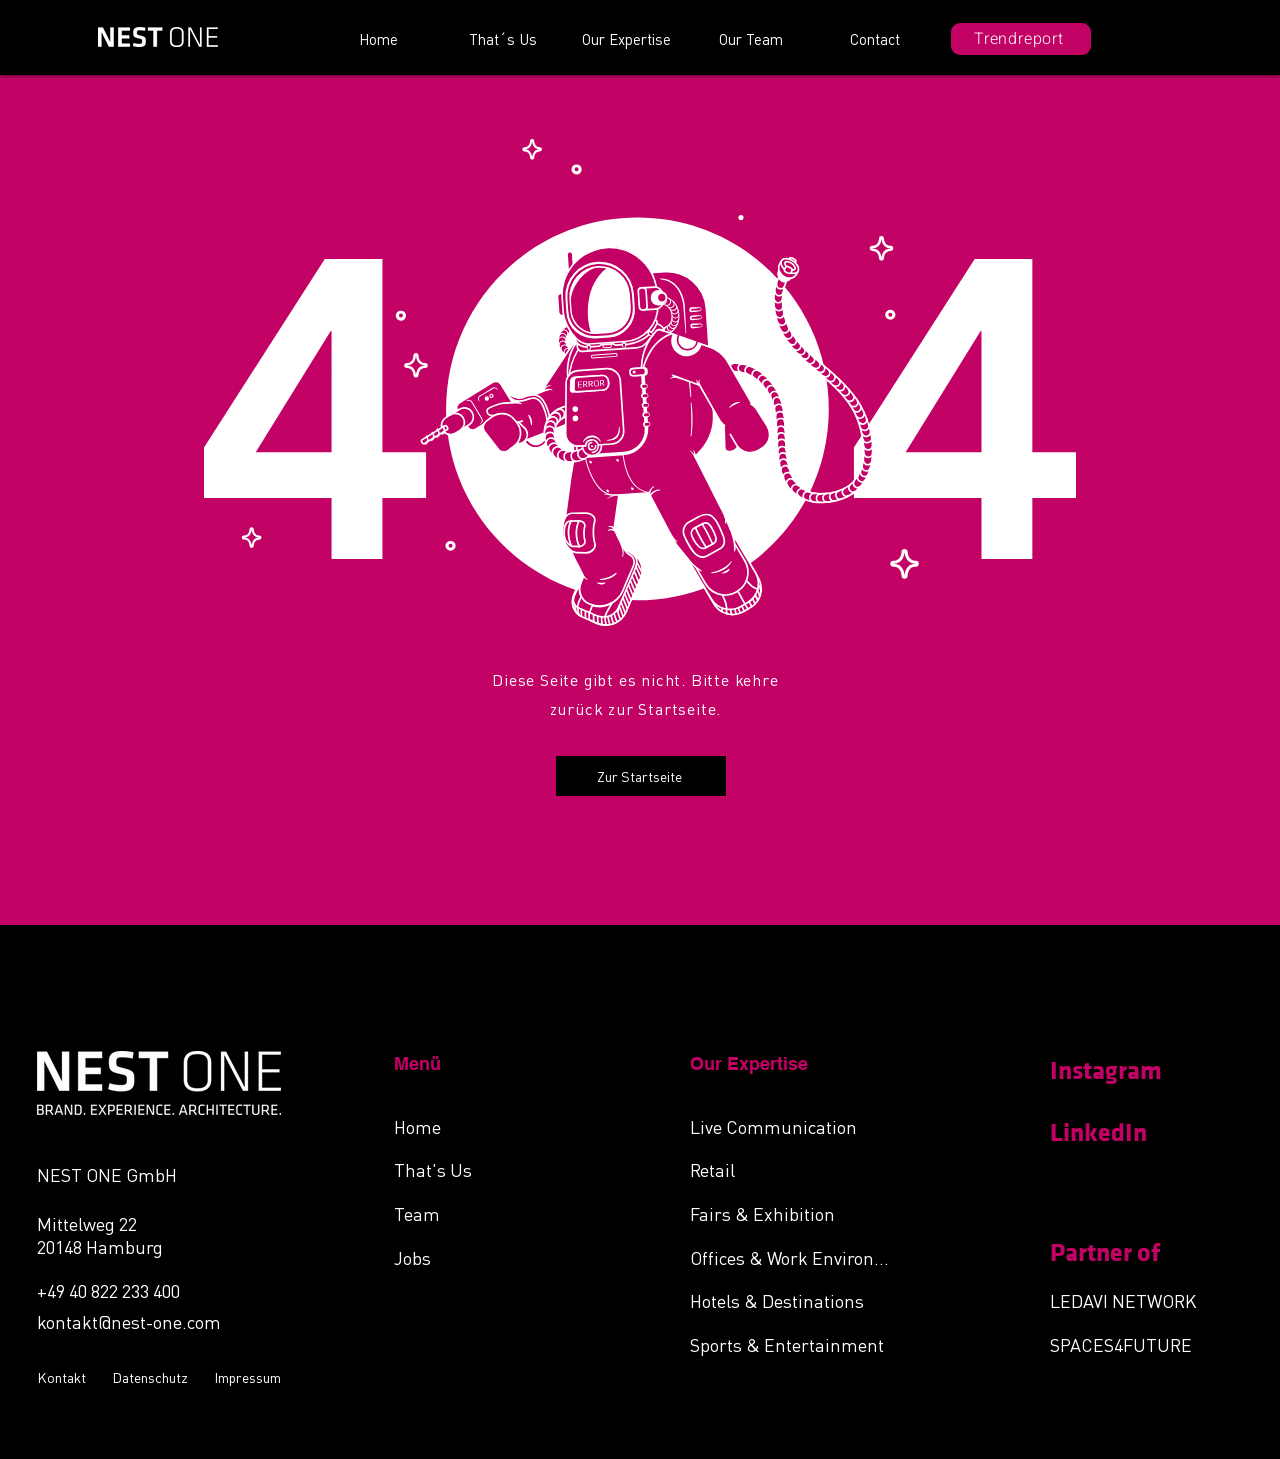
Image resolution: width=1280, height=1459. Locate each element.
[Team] (500, 1213)
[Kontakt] (64, 1377)
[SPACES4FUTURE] (1137, 1344)
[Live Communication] (796, 1126)
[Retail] (796, 1169)
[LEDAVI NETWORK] (1137, 1300)
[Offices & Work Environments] (796, 1257)
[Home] (500, 1126)
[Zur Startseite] (641, 776)
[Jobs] (500, 1257)
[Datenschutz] (153, 1377)
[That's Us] (500, 1169)
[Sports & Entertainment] (796, 1344)
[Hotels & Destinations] (796, 1300)
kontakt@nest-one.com (129, 1321)
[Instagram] (1121, 1071)
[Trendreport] (1021, 39)
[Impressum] (250, 1377)
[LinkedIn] (1121, 1133)
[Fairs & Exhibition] (796, 1213)
